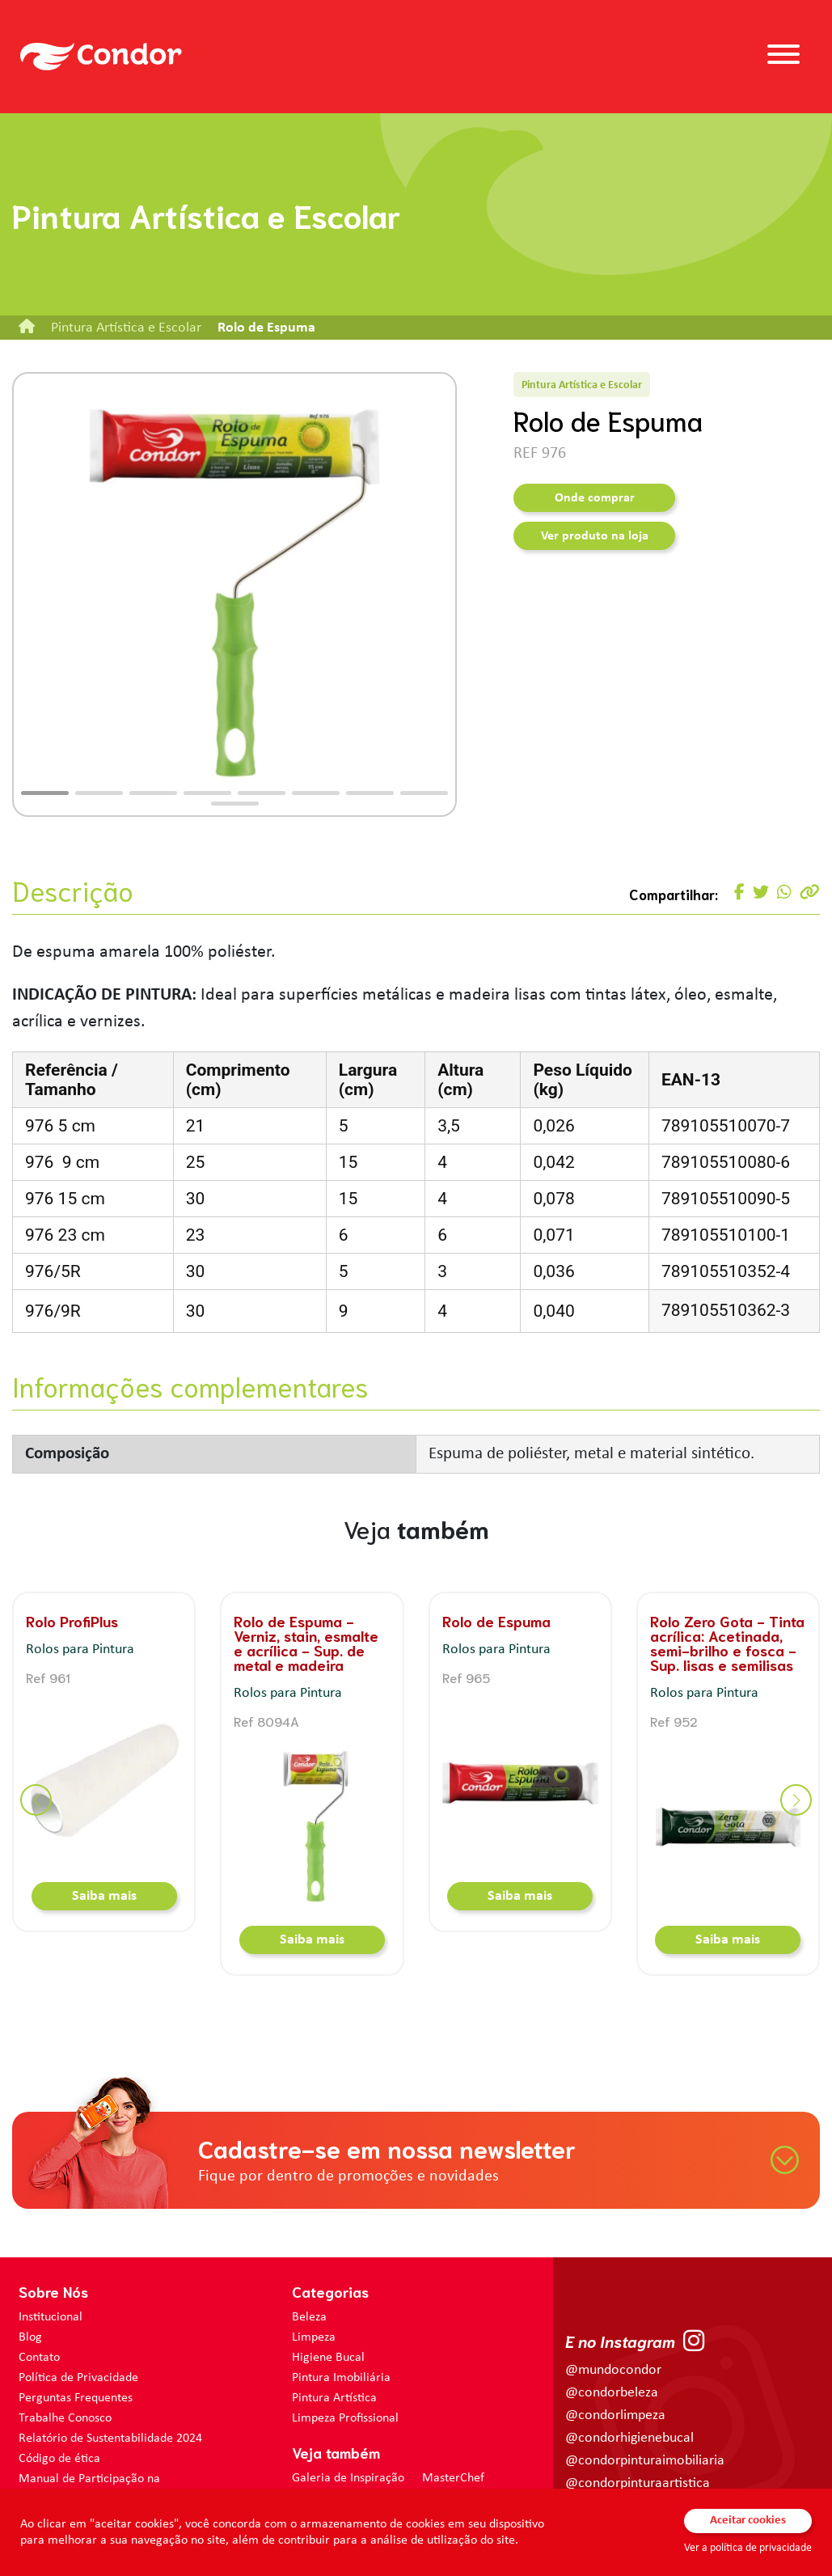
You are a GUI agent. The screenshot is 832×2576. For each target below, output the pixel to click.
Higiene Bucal (328, 2357)
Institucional (50, 2317)
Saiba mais (104, 1896)
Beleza (309, 2317)
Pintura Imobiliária (341, 2377)
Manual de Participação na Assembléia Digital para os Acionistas (116, 2487)
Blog (30, 2337)
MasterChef (453, 2478)
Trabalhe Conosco (65, 2418)
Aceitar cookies (748, 2521)
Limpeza (314, 2337)
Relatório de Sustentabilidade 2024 (110, 2438)
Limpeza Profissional (345, 2418)
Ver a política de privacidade (748, 2548)
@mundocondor (613, 2370)
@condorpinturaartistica (637, 2483)
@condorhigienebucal (629, 2438)
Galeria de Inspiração (348, 2478)
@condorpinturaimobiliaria (644, 2460)
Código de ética (59, 2458)
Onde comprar (595, 498)
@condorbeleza (611, 2392)
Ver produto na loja (594, 536)
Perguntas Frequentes (76, 2398)
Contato (39, 2357)
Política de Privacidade (78, 2377)
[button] (45, 793)
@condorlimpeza (615, 2415)
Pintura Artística (334, 2398)
